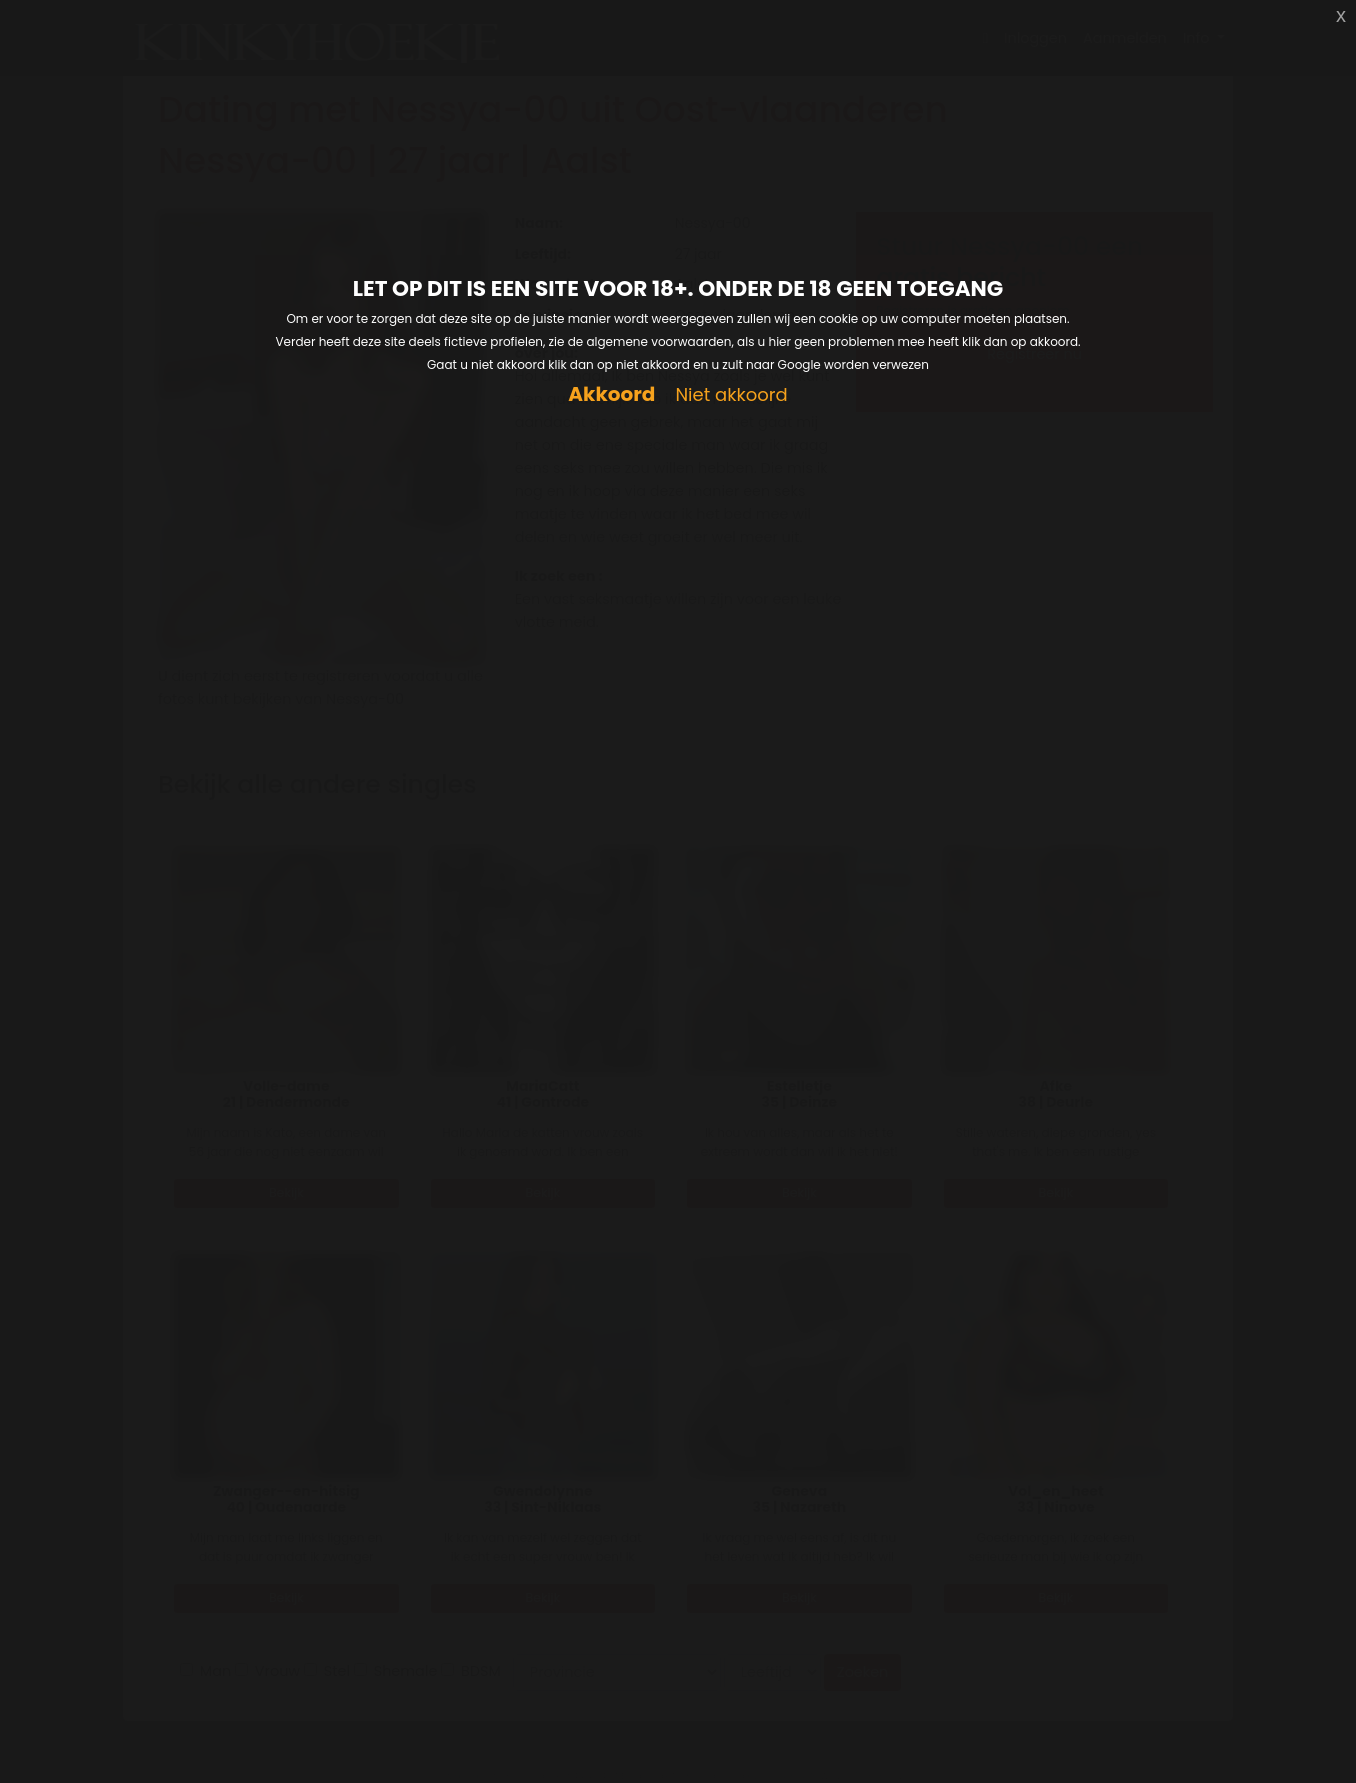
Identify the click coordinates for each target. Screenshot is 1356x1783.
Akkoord (611, 394)
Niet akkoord (731, 395)
